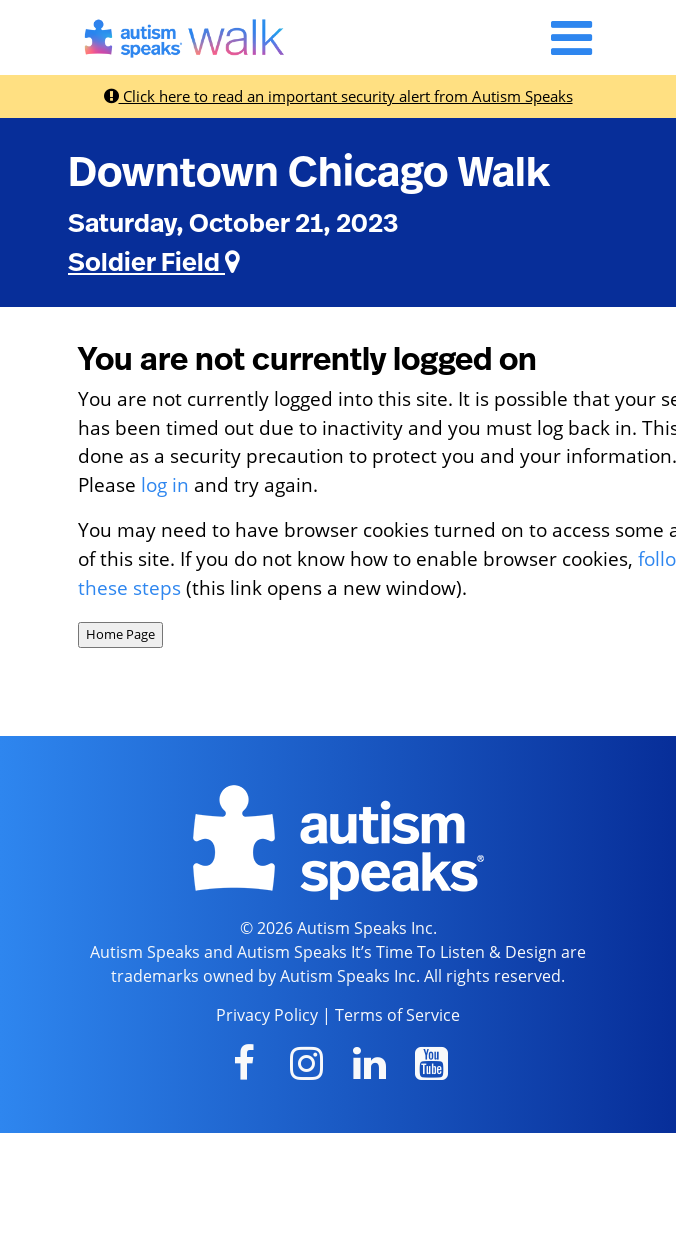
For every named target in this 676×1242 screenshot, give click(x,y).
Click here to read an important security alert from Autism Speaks (338, 96)
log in (165, 484)
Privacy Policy (267, 1015)
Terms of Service (397, 1015)
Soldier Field (154, 263)
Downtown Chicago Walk (309, 173)
